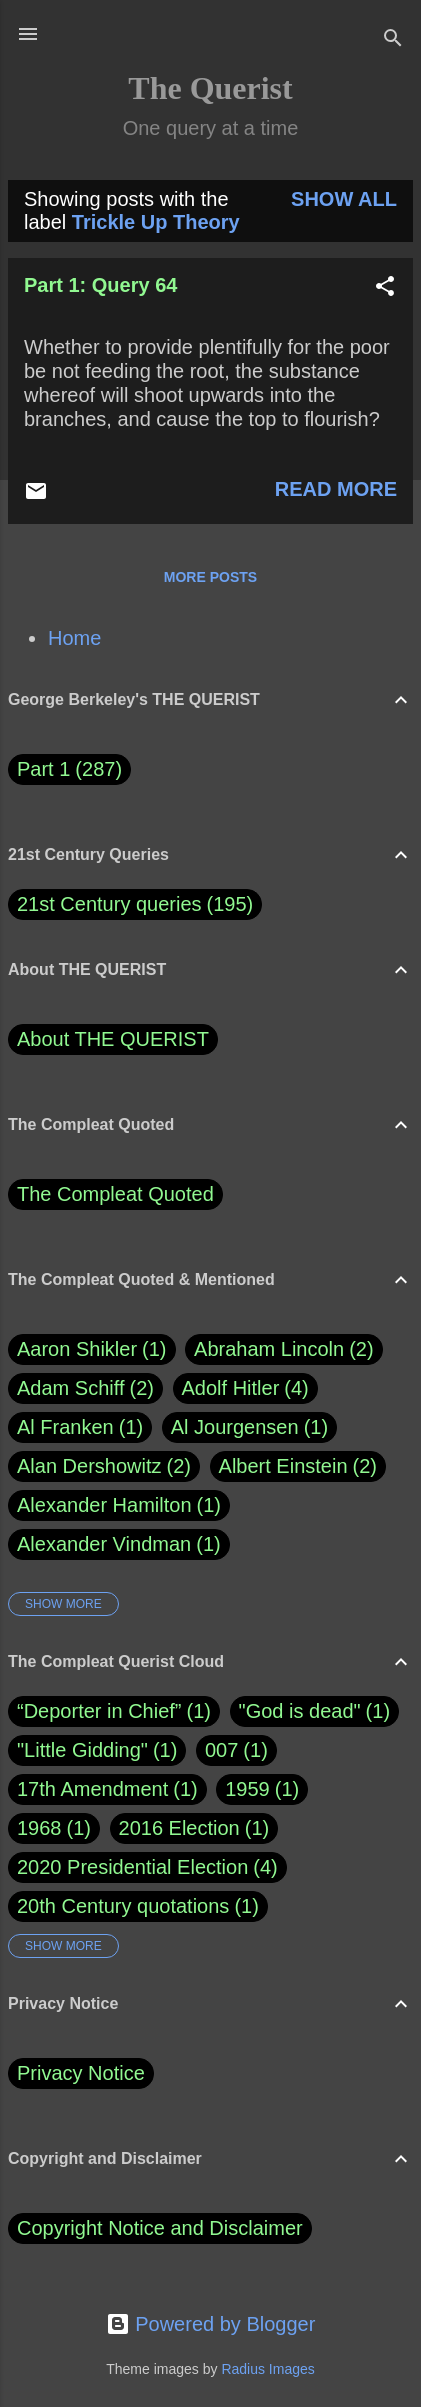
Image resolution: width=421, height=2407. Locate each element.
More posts (210, 577)
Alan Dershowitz (104, 1466)
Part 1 (69, 769)
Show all (344, 199)
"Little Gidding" (82, 1750)
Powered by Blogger (211, 2324)
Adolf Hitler (245, 1388)
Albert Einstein (298, 1466)
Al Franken (80, 1427)
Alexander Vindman (119, 1544)
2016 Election (179, 1828)
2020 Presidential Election (132, 1867)
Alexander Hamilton (119, 1505)
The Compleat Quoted (115, 1194)
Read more (336, 489)
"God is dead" (300, 1711)
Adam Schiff (85, 1388)
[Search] (393, 40)
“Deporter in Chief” (99, 1711)
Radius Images (267, 2369)
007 (221, 1750)
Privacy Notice (81, 2073)
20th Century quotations (123, 1906)
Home (74, 638)
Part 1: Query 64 (100, 285)
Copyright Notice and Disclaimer (160, 2228)
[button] (385, 288)
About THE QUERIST (113, 1039)
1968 (39, 1828)
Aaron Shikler (92, 1349)
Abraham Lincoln (284, 1349)
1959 (247, 1789)
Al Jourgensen (249, 1427)
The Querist (210, 88)
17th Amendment (92, 1789)
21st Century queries (109, 904)
